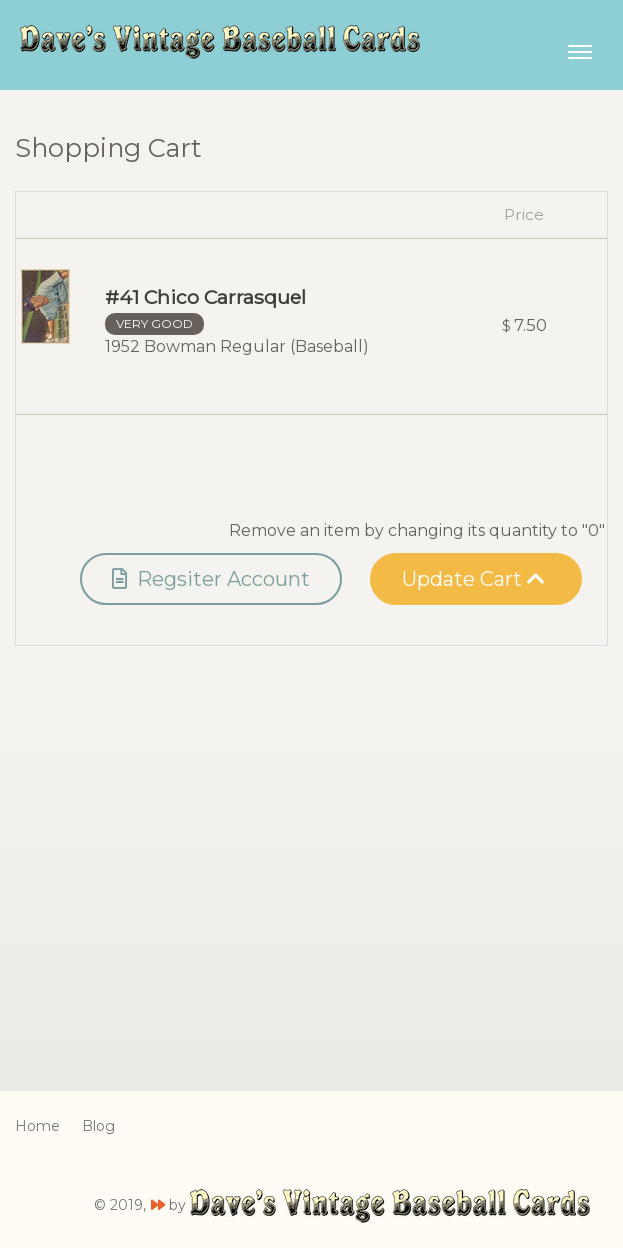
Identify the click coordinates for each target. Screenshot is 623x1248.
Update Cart (473, 579)
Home (37, 1126)
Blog (98, 1126)
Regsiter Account (211, 579)
